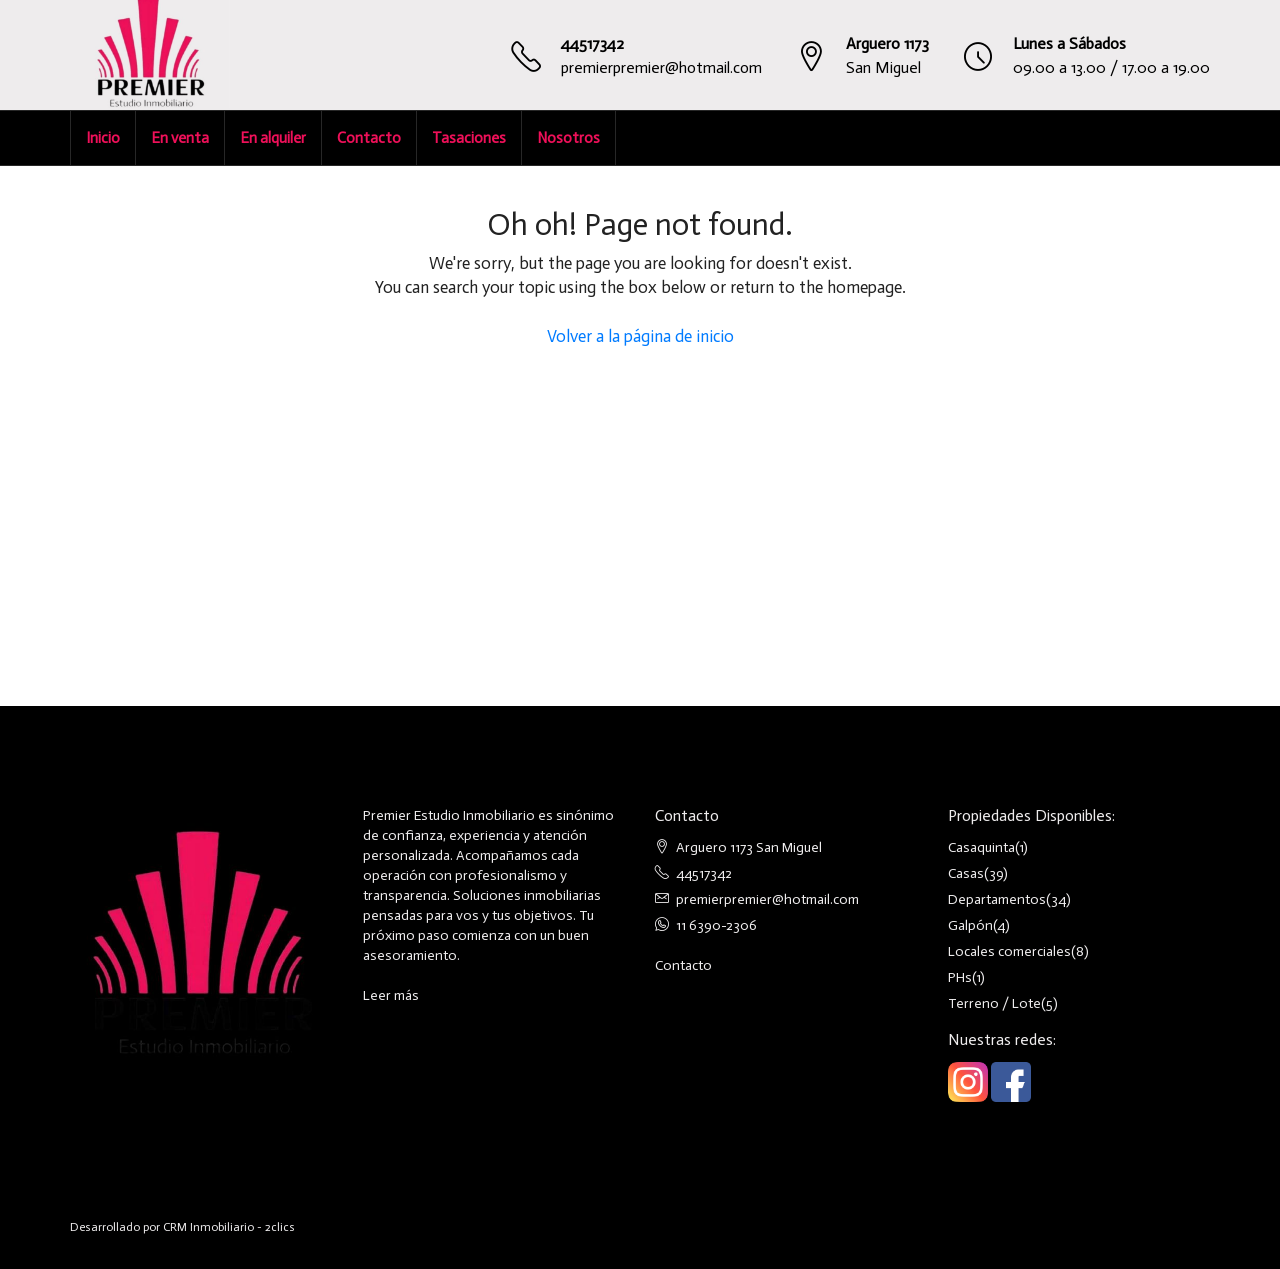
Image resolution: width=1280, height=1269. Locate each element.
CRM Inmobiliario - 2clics (229, 1227)
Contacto (369, 138)
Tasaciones (469, 138)
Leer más (391, 995)
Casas (966, 873)
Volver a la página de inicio (640, 336)
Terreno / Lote (994, 1003)
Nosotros (568, 138)
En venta (180, 138)
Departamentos (997, 899)
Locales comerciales (1009, 951)
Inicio (103, 138)
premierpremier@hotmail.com (661, 67)
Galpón (970, 925)
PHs (960, 977)
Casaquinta (981, 847)
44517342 (592, 43)
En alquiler (273, 138)
